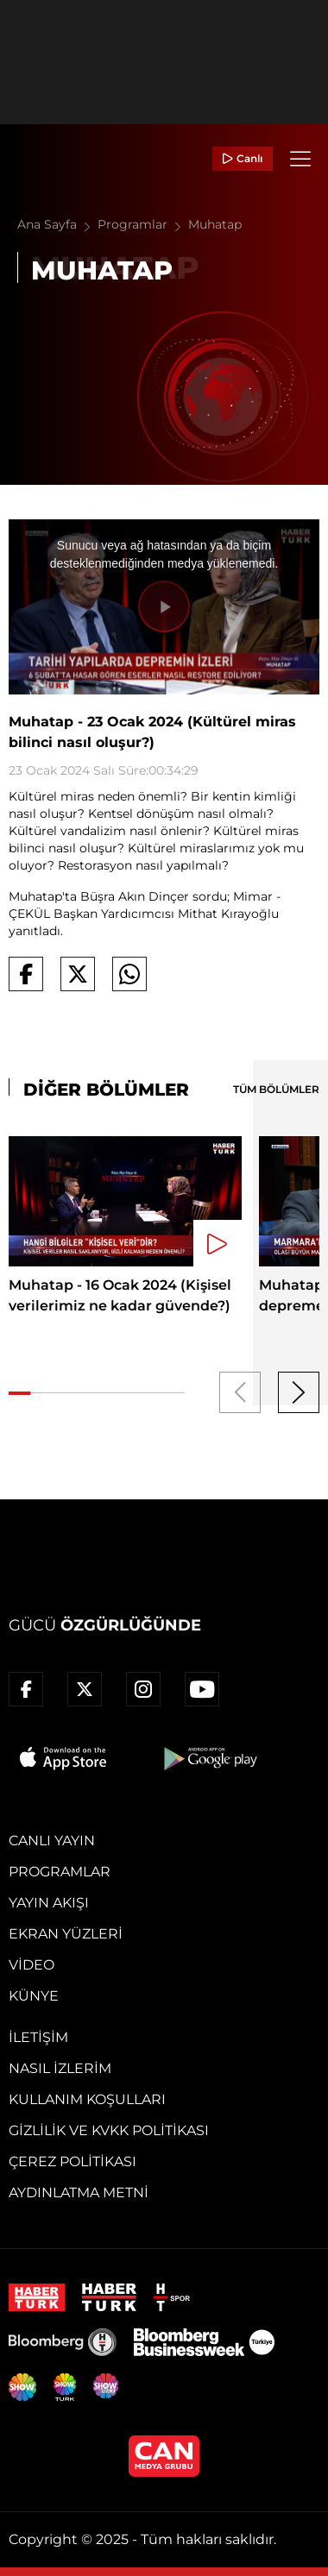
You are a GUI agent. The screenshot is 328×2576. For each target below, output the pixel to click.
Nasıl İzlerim (60, 2068)
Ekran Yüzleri (66, 1934)
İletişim (38, 2037)
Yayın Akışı (49, 1902)
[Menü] (300, 159)
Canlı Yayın (52, 1840)
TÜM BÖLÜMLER (276, 1089)
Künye (34, 1996)
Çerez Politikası (72, 2161)
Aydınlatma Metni (78, 2192)
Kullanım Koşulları (87, 2099)
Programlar (143, 224)
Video (31, 1965)
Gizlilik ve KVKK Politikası (109, 2130)
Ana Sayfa (57, 224)
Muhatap (215, 224)
